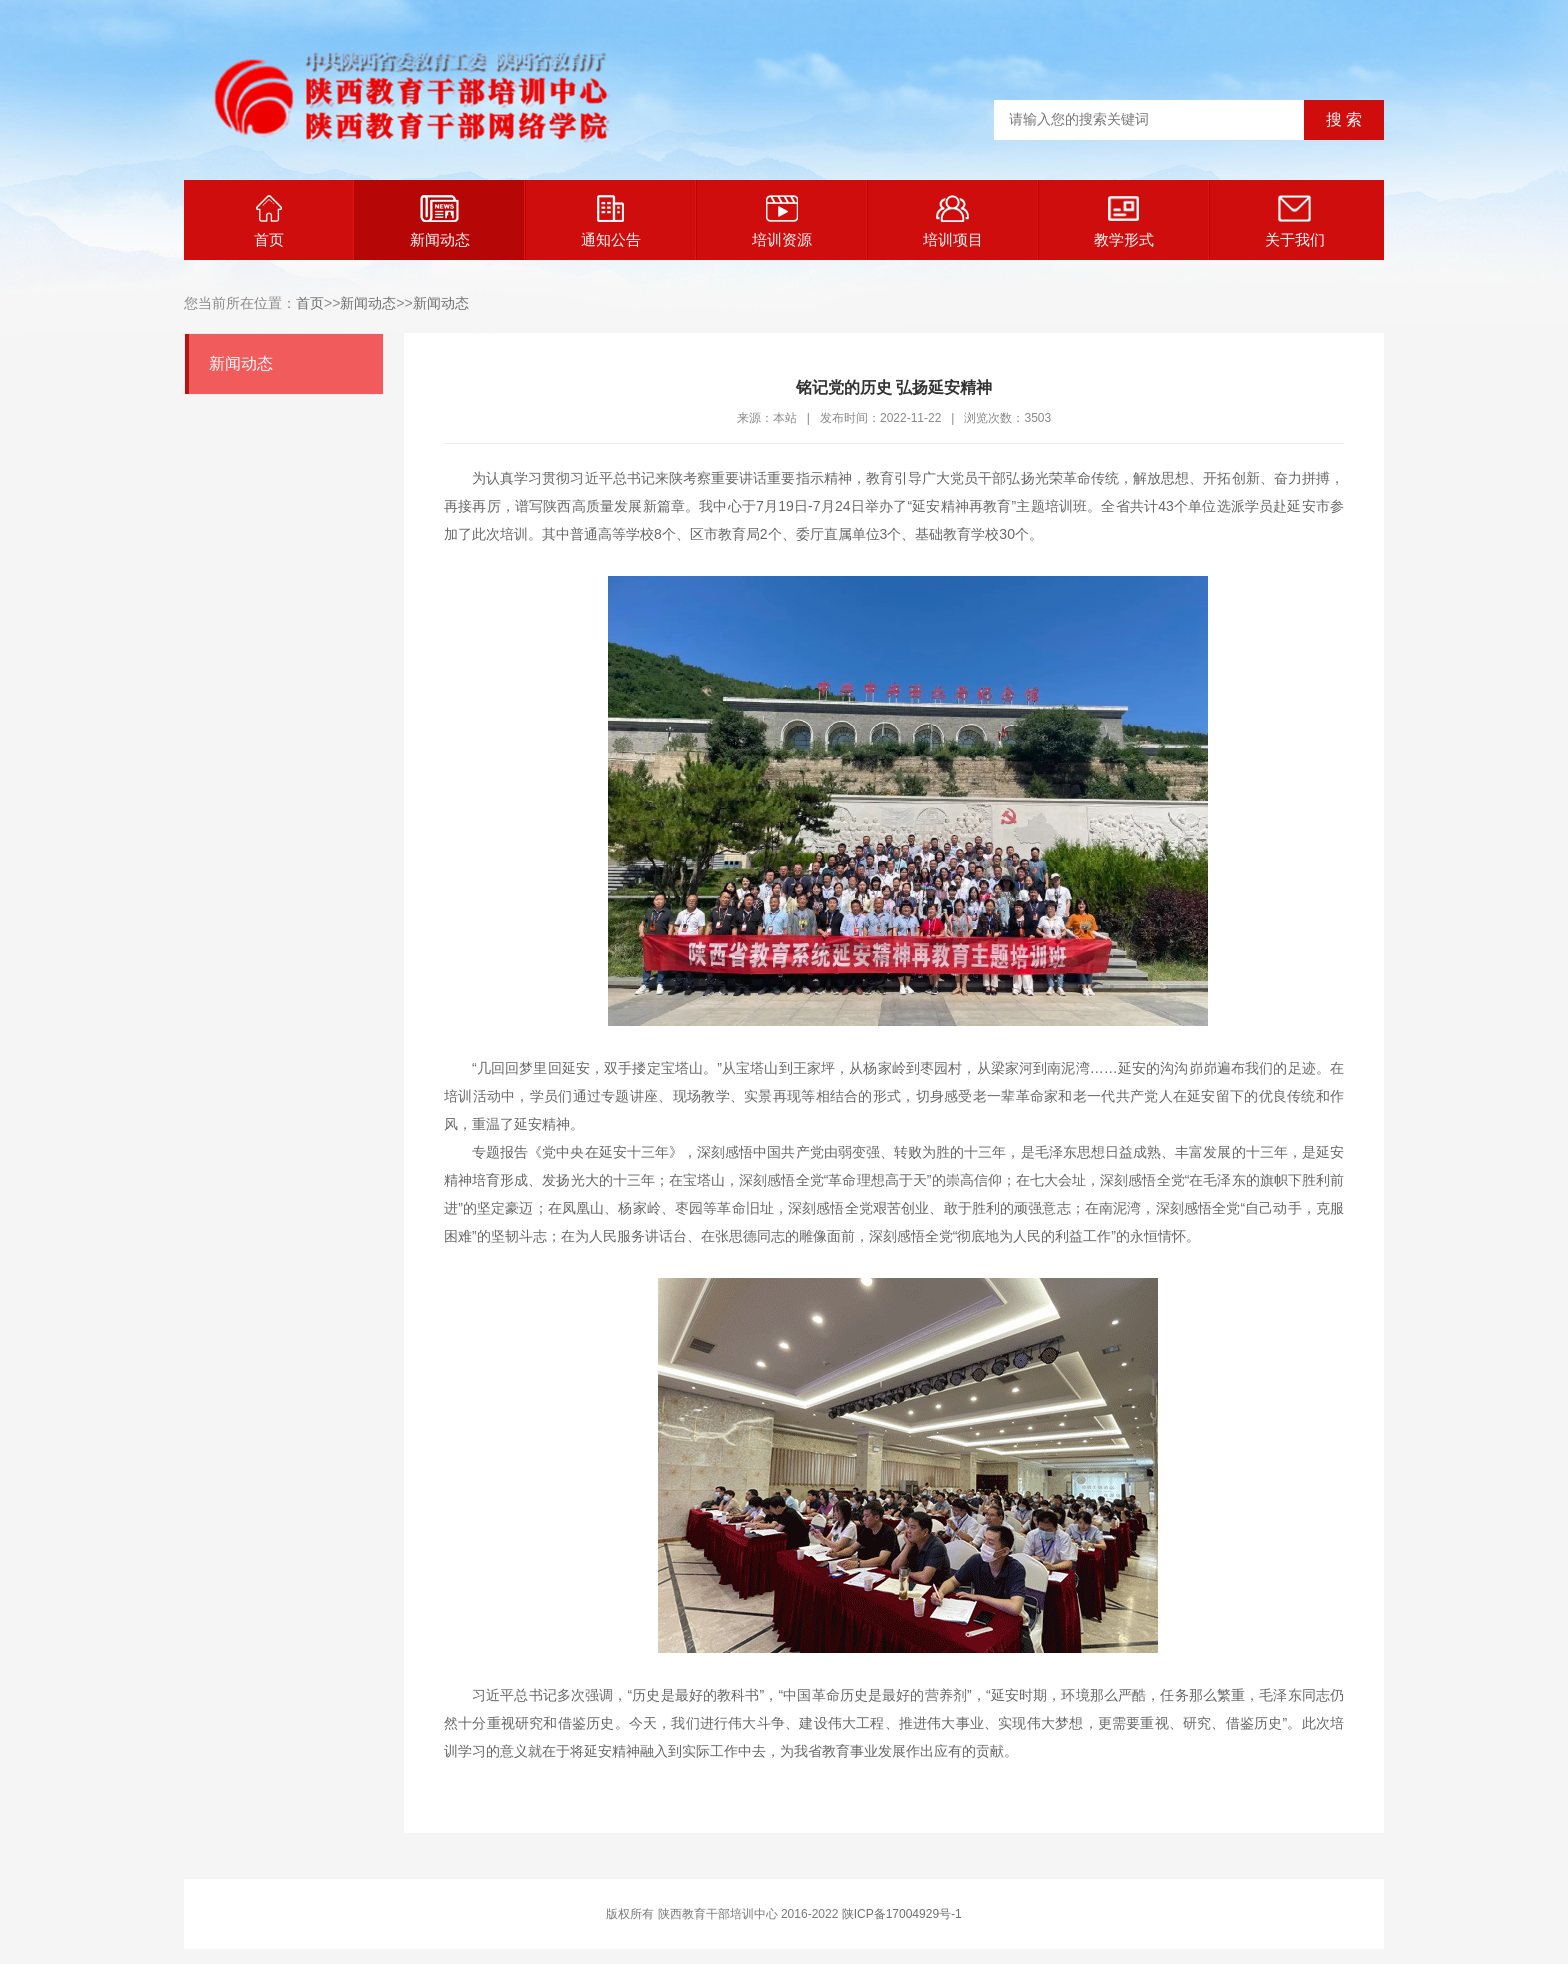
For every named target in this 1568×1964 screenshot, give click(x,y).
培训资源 (782, 221)
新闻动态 (440, 221)
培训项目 (953, 221)
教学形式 (1124, 221)
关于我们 (1295, 221)
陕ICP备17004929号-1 (902, 1914)
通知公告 (611, 221)
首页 (269, 221)
